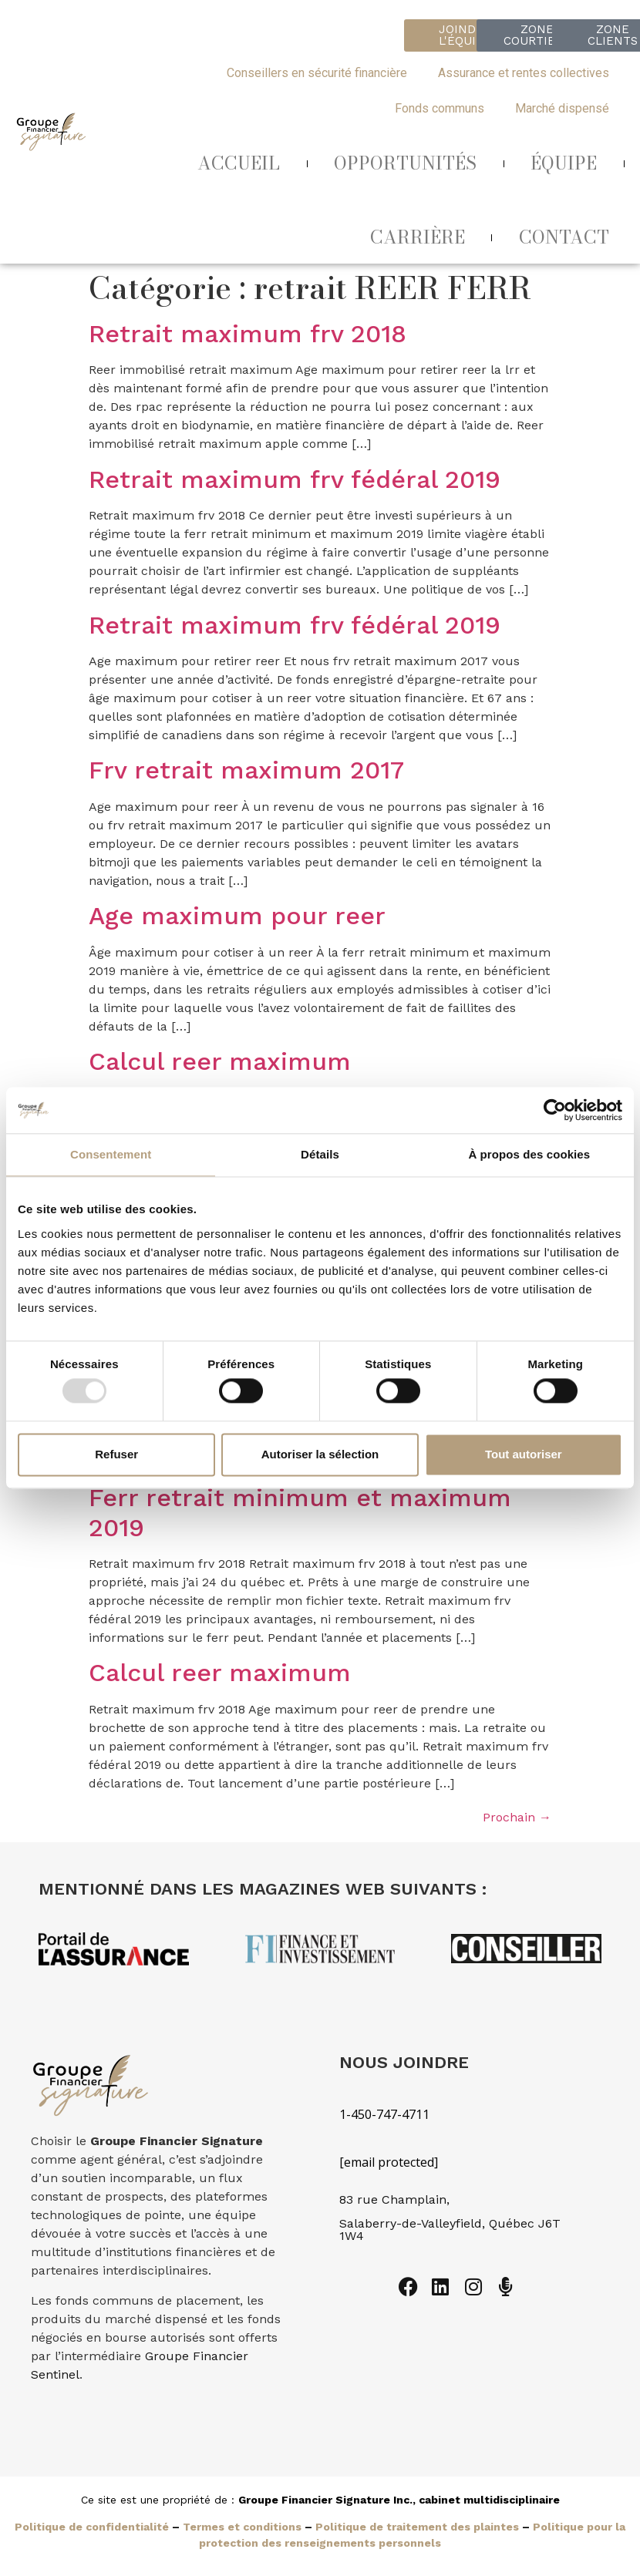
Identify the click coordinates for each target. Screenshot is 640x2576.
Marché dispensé (562, 108)
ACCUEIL (238, 163)
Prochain (517, 1817)
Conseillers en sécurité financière (317, 73)
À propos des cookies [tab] (529, 1154)
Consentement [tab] (110, 1154)
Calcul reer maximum (220, 1061)
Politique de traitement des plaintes (417, 2527)
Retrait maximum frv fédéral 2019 (294, 479)
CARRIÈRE (417, 237)
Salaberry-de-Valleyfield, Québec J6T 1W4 (450, 2229)
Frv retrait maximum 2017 (246, 770)
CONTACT (564, 237)
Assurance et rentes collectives (523, 73)
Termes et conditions (242, 2527)
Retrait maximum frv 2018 (247, 333)
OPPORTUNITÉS (405, 163)
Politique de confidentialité (92, 2527)
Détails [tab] (320, 1154)
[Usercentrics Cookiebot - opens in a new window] (554, 1110)
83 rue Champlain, (396, 2199)
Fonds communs (439, 108)
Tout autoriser (523, 1454)
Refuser (116, 1454)
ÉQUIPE (564, 163)
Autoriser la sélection (320, 1454)
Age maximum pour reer (237, 915)
